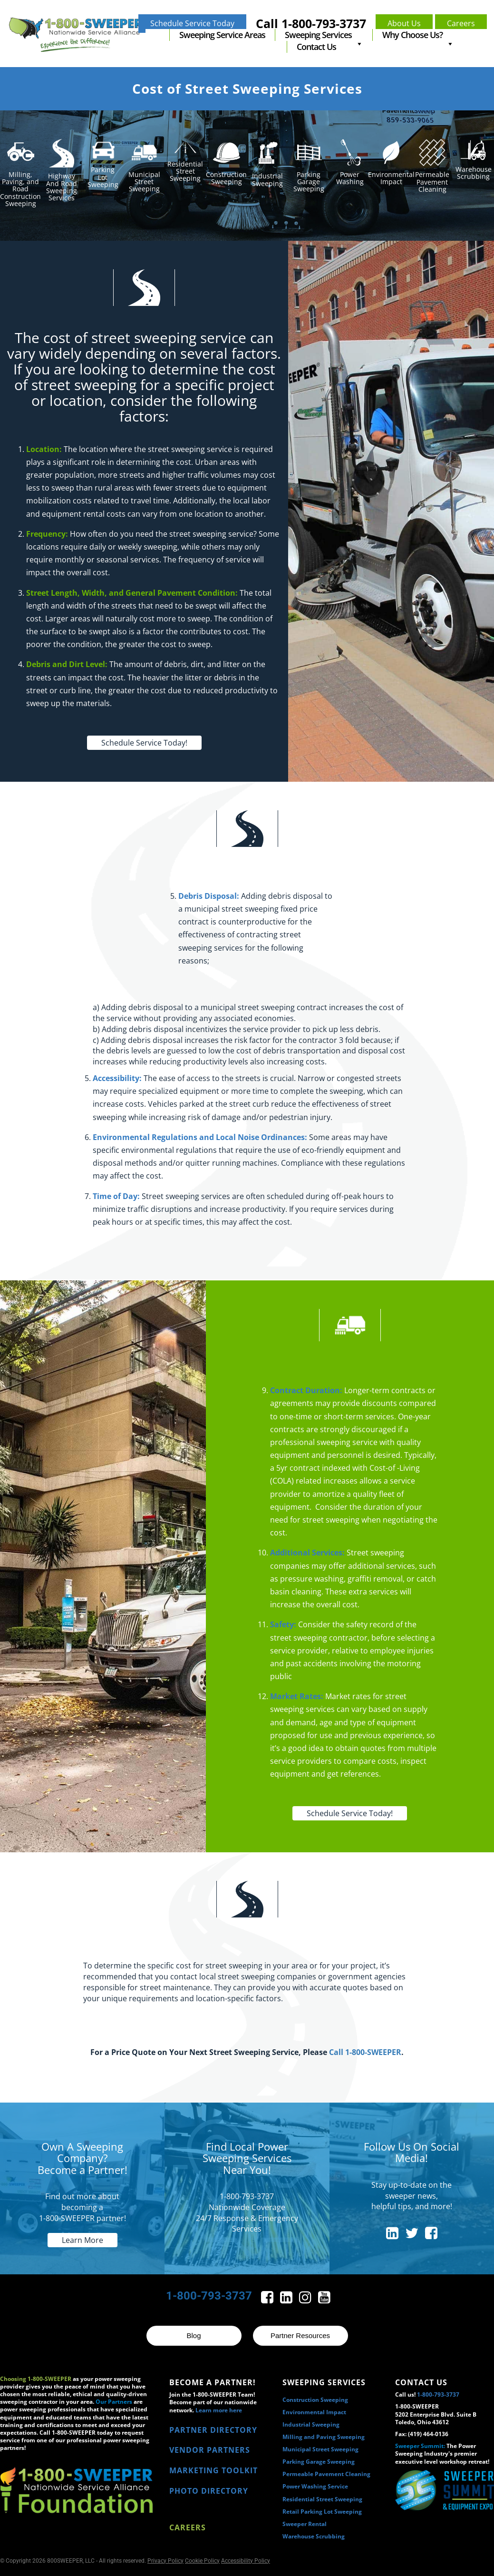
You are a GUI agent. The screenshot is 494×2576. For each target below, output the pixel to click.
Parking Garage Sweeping (318, 2462)
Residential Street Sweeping (322, 2499)
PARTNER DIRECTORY (213, 2430)
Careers (187, 2527)
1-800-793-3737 (209, 2295)
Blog (193, 2335)
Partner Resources (300, 2335)
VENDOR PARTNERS (209, 2450)
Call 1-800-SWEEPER (365, 2052)
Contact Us (316, 46)
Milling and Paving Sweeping (323, 2437)
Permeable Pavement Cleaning (326, 2474)
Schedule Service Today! (144, 742)
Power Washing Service (315, 2486)
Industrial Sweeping (310, 2424)
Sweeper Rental (304, 2524)
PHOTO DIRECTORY (208, 2491)
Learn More (82, 2240)
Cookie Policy (202, 2560)
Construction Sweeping (315, 2400)
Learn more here (218, 2410)
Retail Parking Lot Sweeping (322, 2511)
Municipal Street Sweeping (320, 2449)
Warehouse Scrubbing (313, 2536)
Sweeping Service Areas (222, 34)
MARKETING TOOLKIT (213, 2470)
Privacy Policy (165, 2560)
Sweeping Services (324, 35)
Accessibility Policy (245, 2560)
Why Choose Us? (418, 35)
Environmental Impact (314, 2412)
